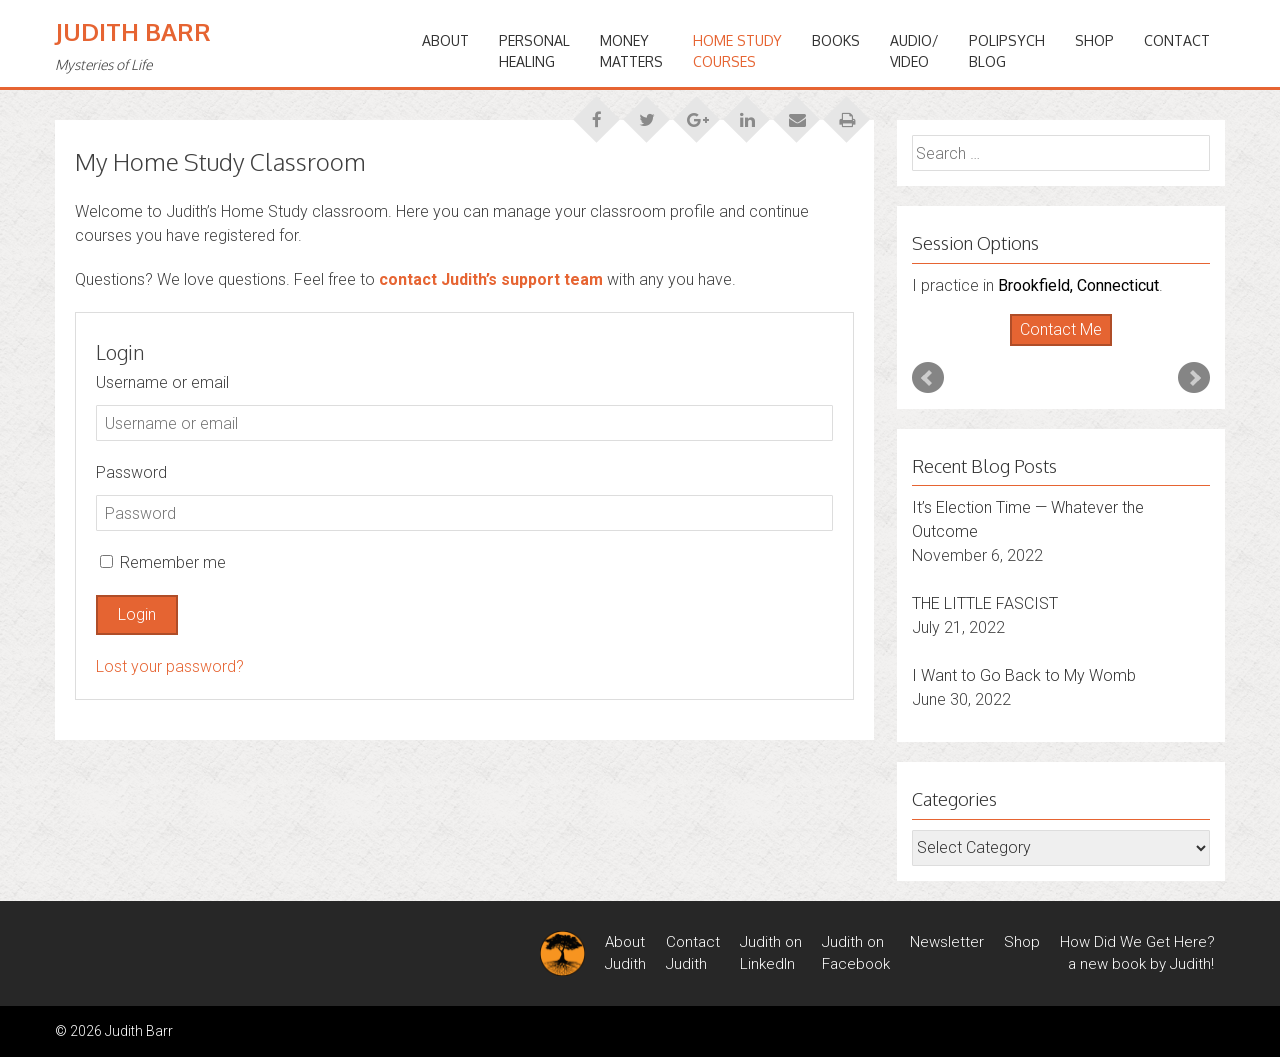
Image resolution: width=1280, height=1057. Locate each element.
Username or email (162, 382)
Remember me (163, 562)
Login (137, 614)
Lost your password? (170, 666)
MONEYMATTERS (631, 51)
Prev (928, 378)
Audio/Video (914, 51)
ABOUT (445, 40)
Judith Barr (133, 31)
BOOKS (836, 40)
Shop (1094, 40)
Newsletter (947, 942)
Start (1054, 346)
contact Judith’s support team (491, 279)
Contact (1177, 40)
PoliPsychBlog (1007, 51)
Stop (1069, 346)
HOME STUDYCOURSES (737, 51)
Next (1194, 378)
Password (131, 472)
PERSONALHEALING (534, 51)
